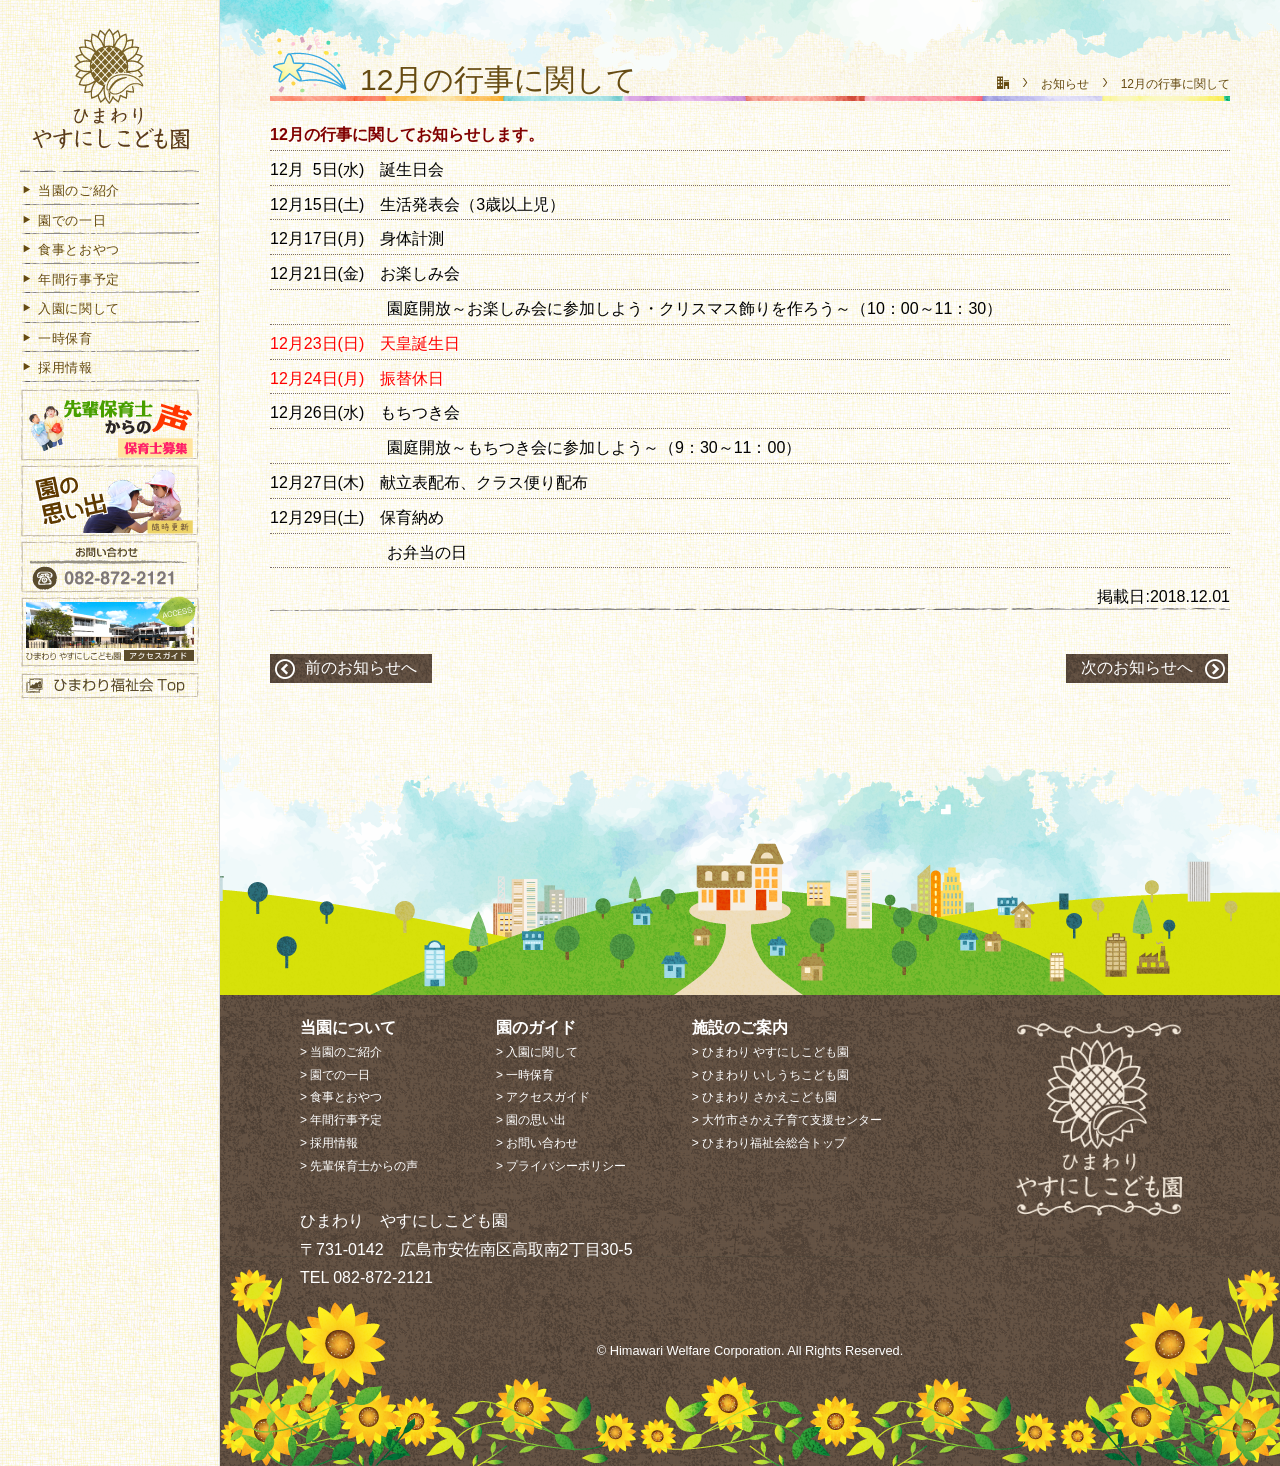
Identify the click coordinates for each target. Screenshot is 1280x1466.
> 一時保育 (525, 1075)
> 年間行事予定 (341, 1120)
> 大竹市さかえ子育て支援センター (787, 1120)
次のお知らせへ (1137, 667)
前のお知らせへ (361, 667)
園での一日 (63, 224)
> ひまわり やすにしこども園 (771, 1052)
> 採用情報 (329, 1143)
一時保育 (56, 342)
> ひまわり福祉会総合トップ (769, 1143)
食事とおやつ (70, 253)
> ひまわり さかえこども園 (765, 1097)
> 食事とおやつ (341, 1097)
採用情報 (56, 371)
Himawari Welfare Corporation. (697, 1350)
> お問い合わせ (537, 1143)
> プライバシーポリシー (561, 1166)
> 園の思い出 (531, 1120)
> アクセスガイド (543, 1097)
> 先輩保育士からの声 (359, 1166)
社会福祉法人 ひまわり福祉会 (110, 92)
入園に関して (70, 312)
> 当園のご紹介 (341, 1052)
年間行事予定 (70, 283)
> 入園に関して (537, 1052)
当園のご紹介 (70, 194)
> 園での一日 (335, 1075)
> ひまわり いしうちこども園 (771, 1075)
